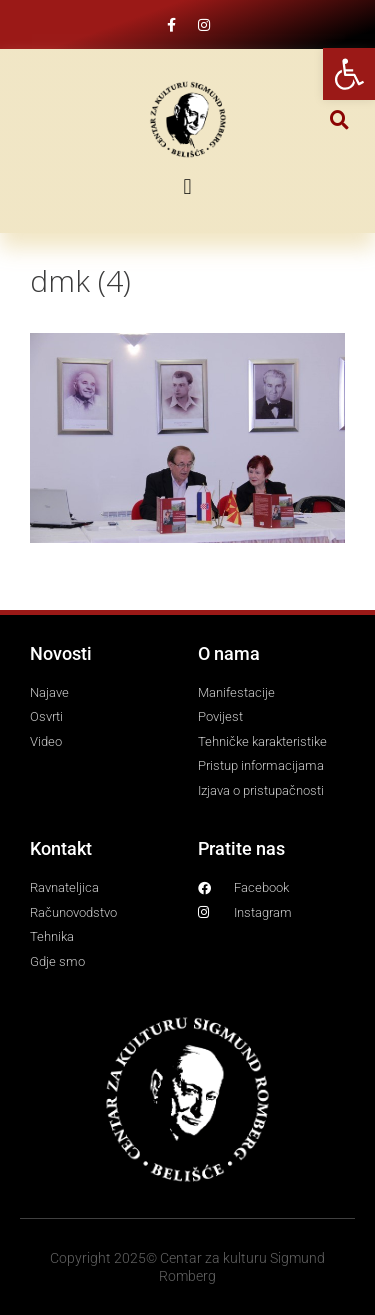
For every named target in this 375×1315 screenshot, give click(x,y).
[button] (339, 119)
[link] (349, 74)
